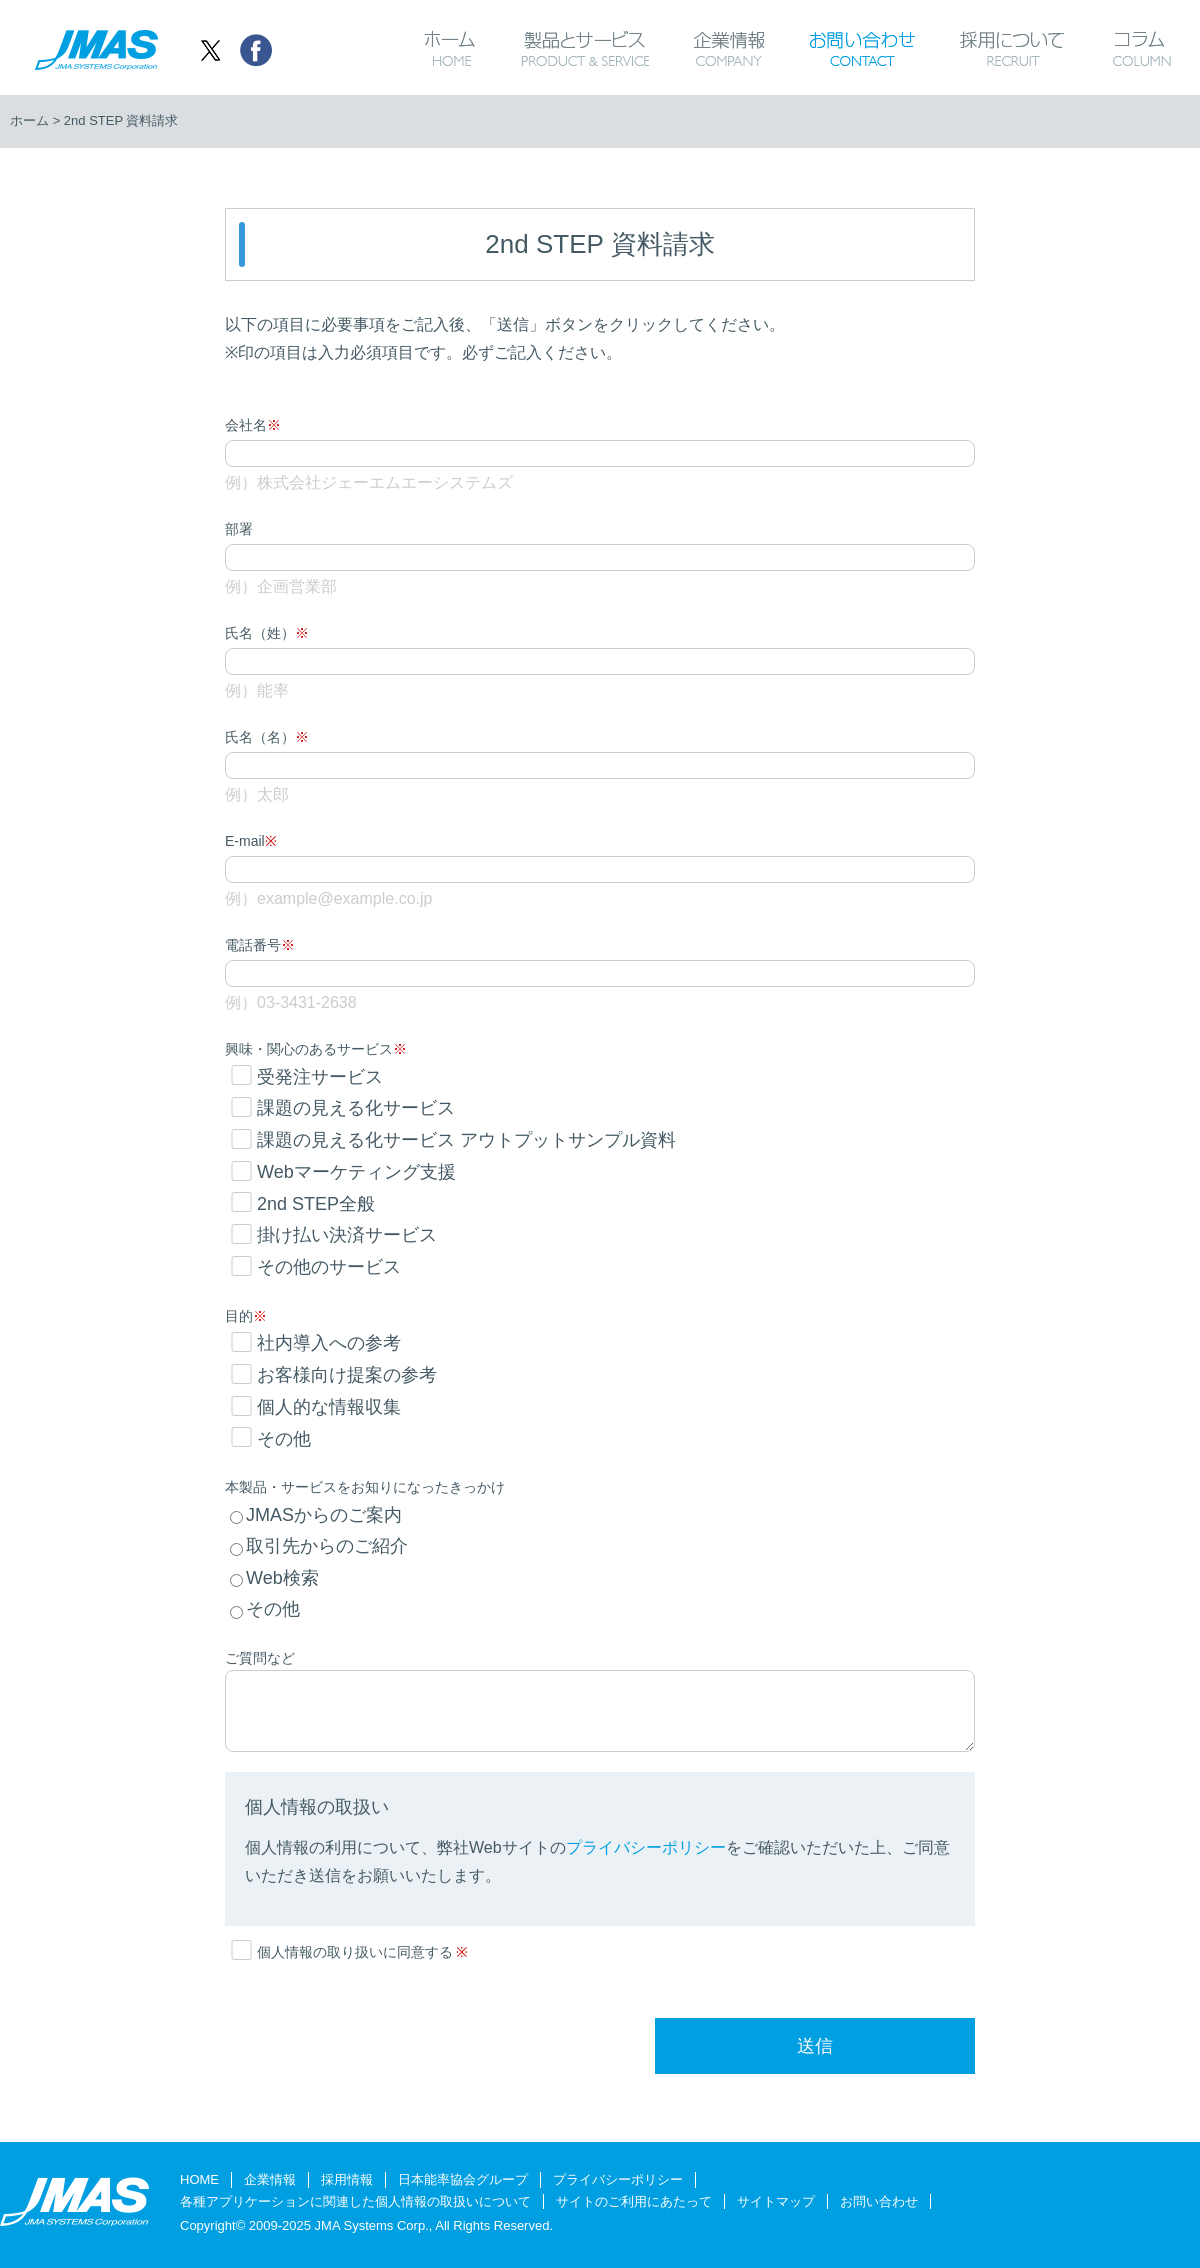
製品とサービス (584, 48)
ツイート (210, 50)
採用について (1012, 48)
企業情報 (728, 48)
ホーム (450, 48)
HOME (199, 2179)
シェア (255, 50)
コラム (1155, 48)
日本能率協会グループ (463, 2179)
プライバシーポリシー (618, 2179)
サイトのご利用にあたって (634, 2201)
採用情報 (347, 2179)
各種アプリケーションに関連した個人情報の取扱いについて (355, 2201)
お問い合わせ (862, 48)
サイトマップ (776, 2201)
